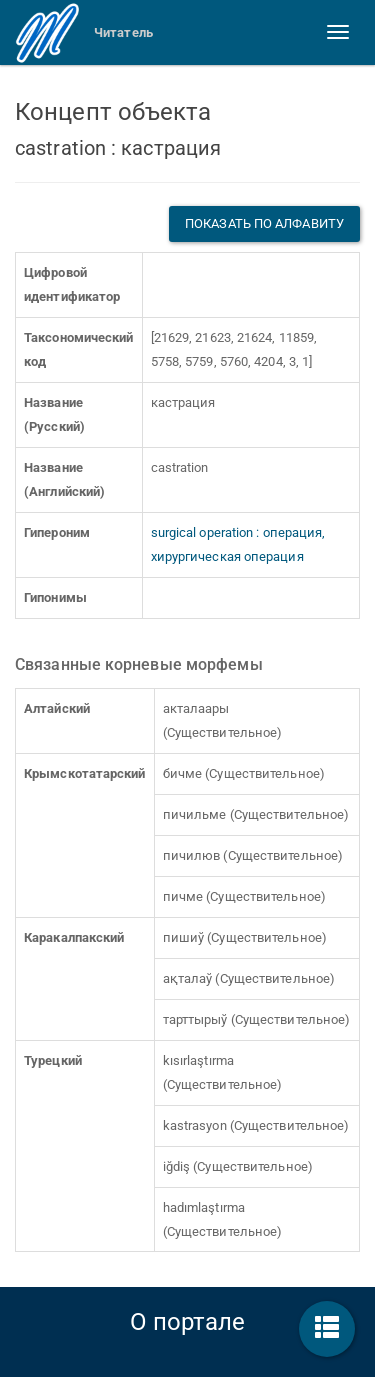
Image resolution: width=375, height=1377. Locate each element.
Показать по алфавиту (264, 223)
